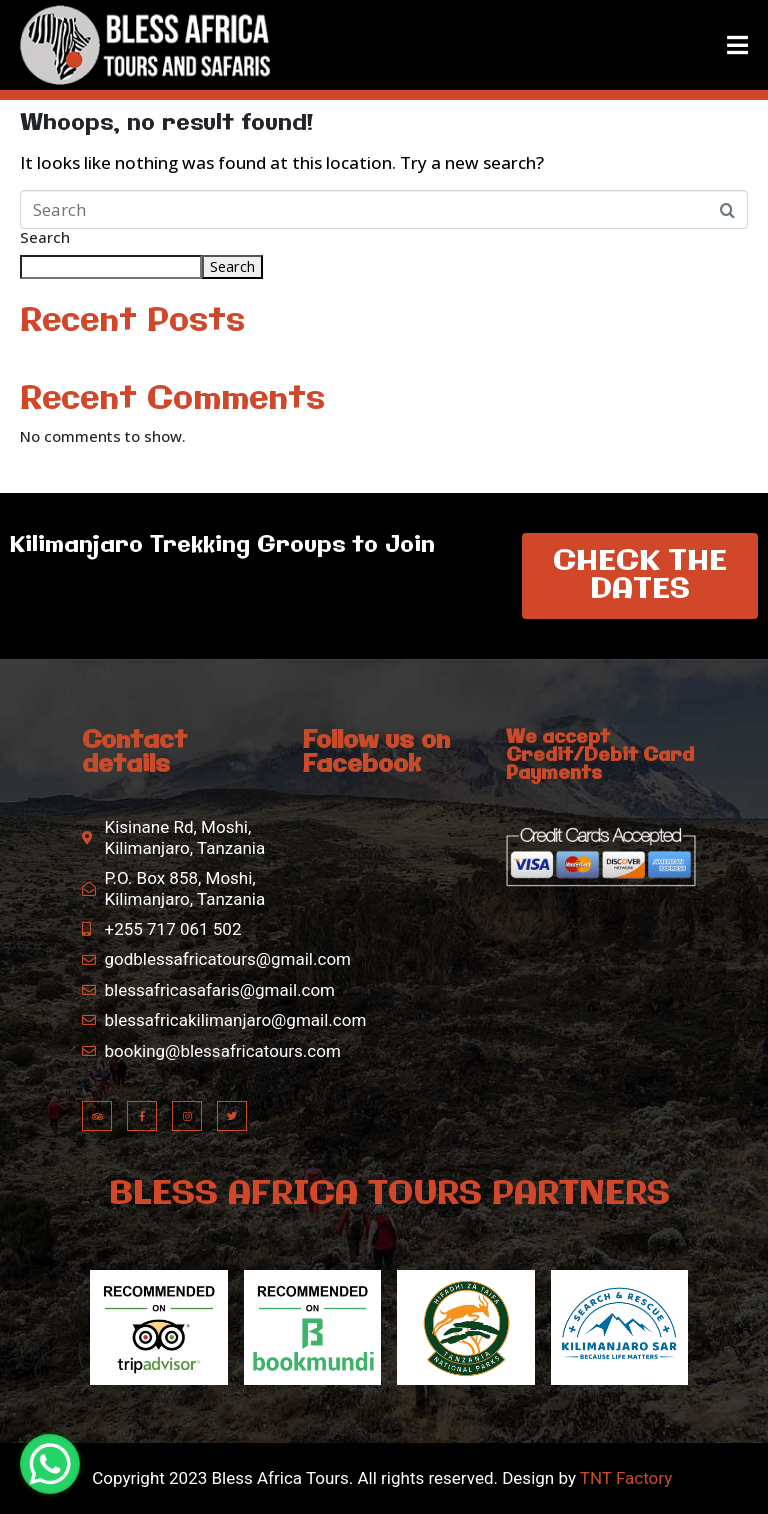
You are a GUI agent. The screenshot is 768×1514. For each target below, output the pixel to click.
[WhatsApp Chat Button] (50, 1464)
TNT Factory (625, 1478)
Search (45, 238)
